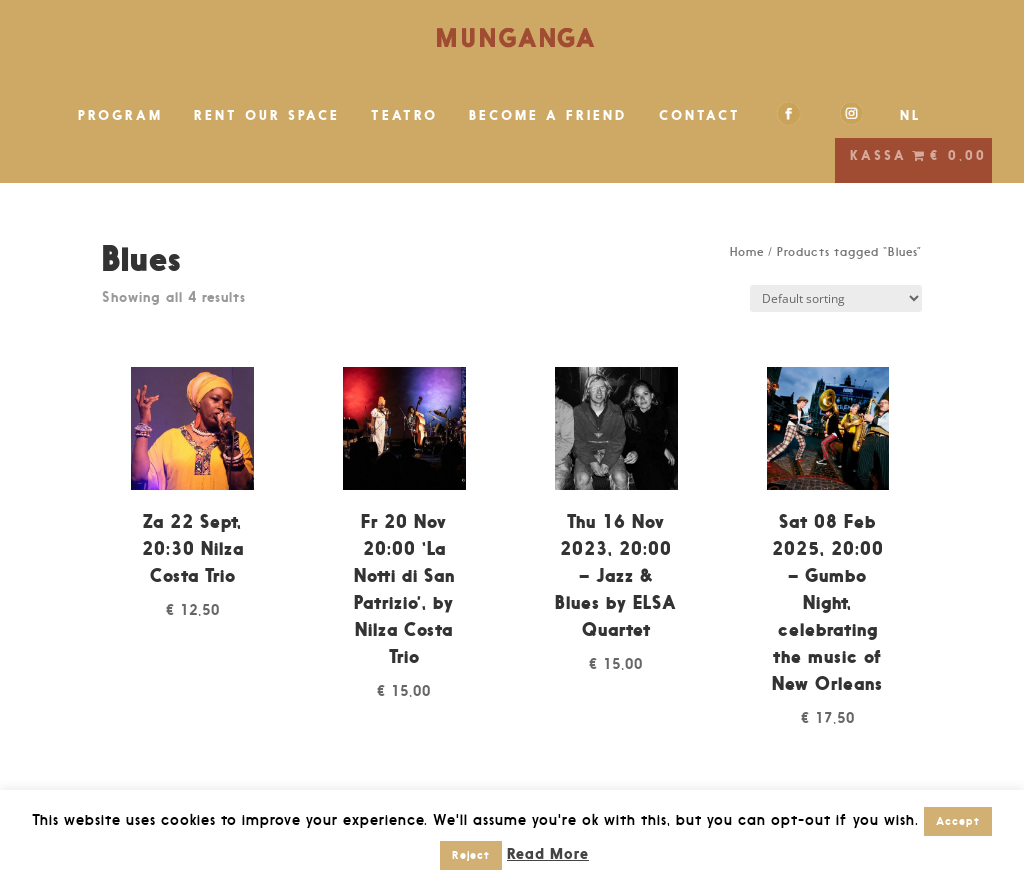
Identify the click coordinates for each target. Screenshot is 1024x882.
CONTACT (700, 115)
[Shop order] (836, 298)
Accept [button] (958, 821)
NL (911, 115)
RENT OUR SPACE (267, 115)
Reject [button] (471, 855)
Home (747, 252)
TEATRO (404, 115)
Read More (548, 853)
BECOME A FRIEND (548, 115)
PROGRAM (120, 115)
